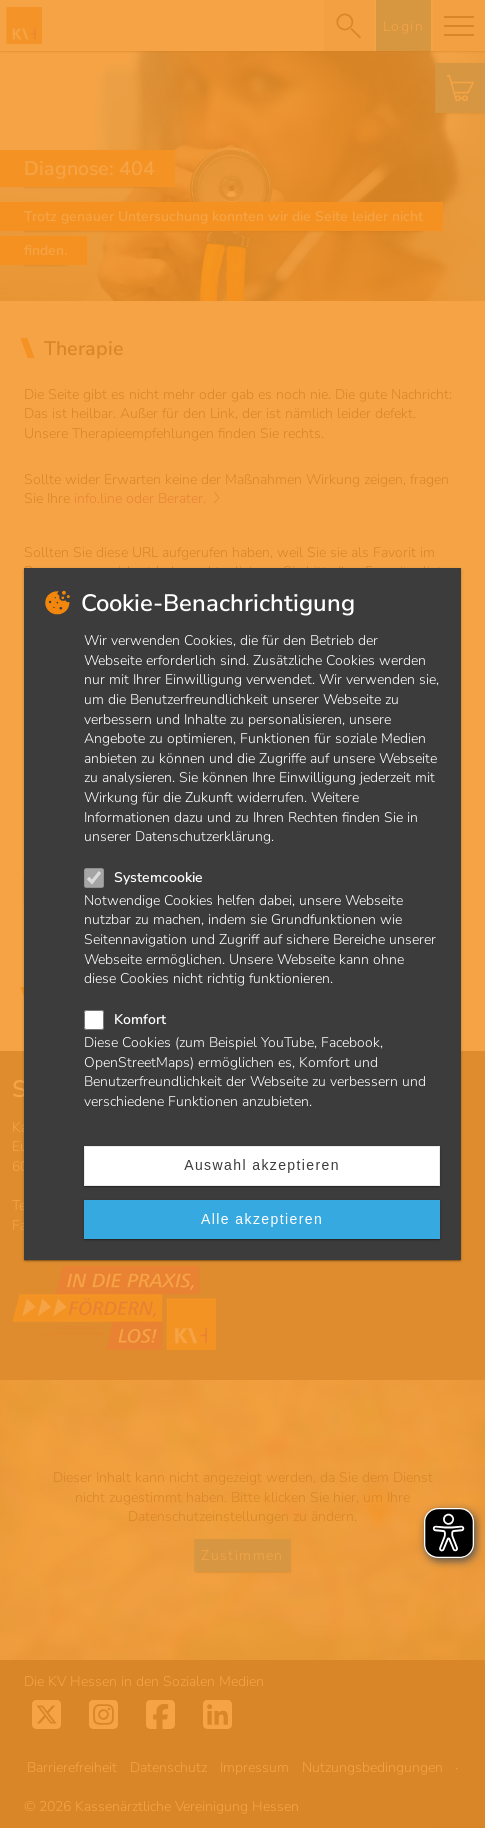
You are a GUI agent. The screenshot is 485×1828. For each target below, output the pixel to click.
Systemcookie (158, 877)
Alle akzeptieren (262, 1219)
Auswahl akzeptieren (262, 1165)
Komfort (140, 1019)
